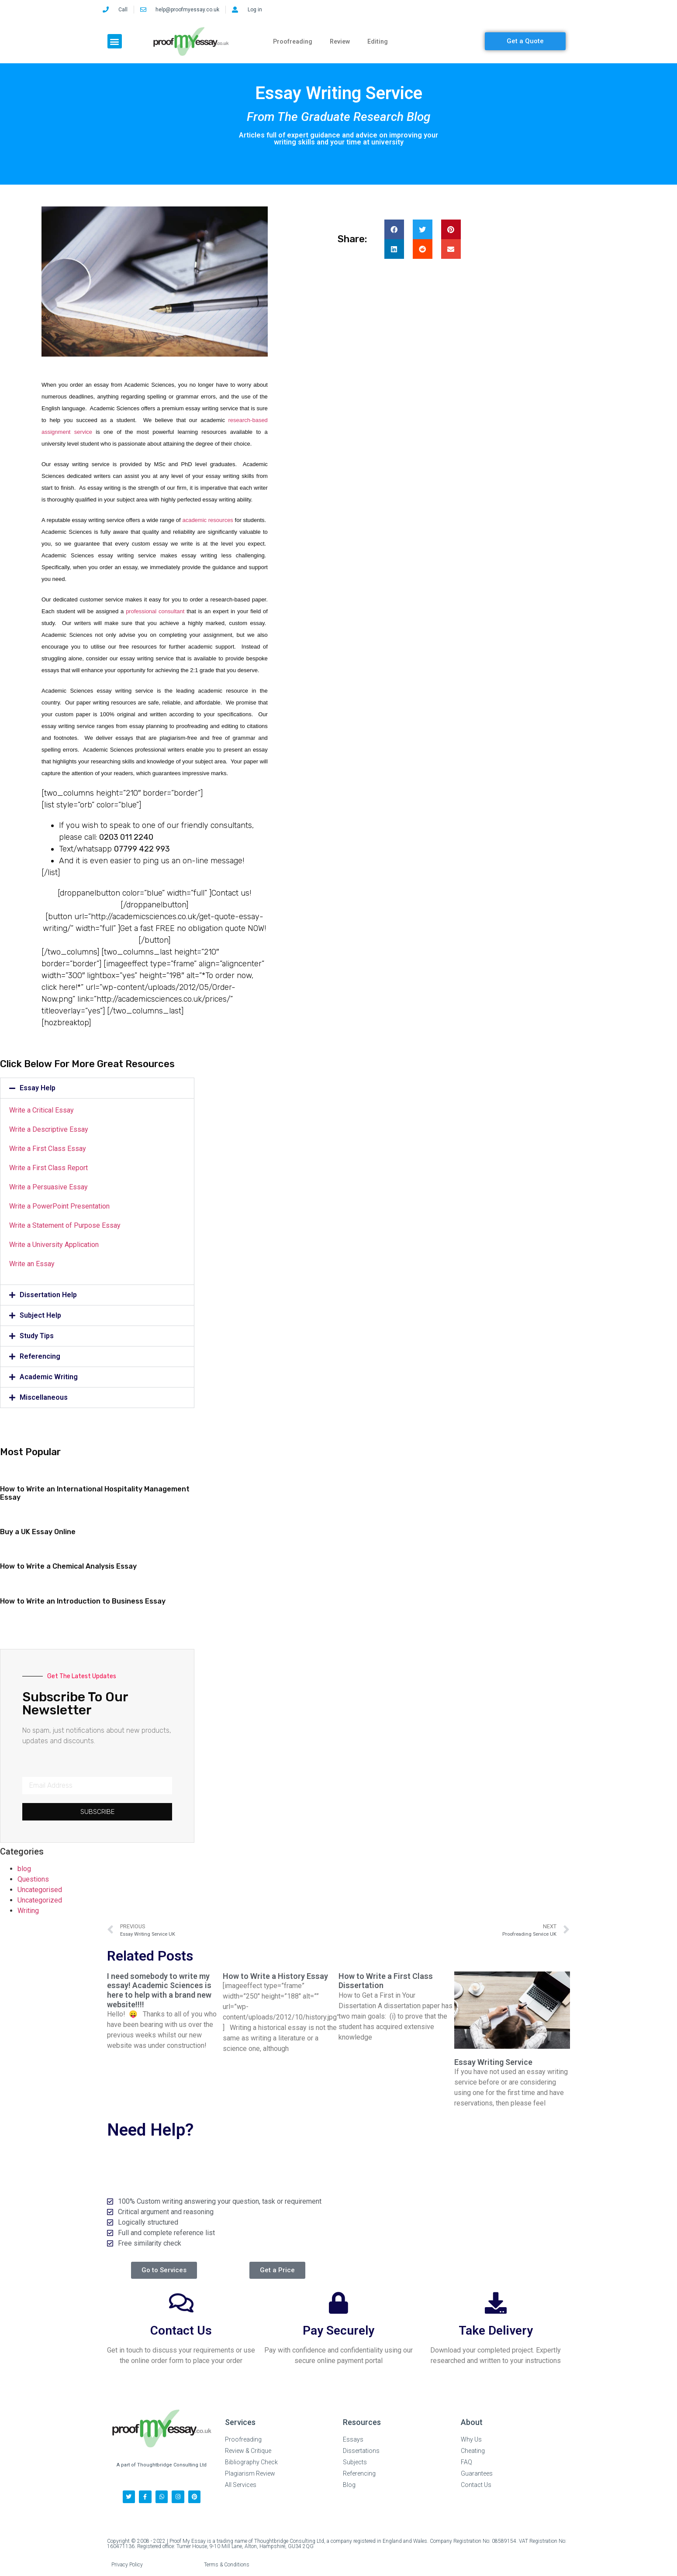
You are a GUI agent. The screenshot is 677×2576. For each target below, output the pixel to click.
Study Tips (37, 1336)
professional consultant (155, 611)
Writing (28, 1910)
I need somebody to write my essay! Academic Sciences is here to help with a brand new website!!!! (159, 1990)
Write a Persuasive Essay (48, 1187)
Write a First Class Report (48, 1168)
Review (340, 41)
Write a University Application (54, 1244)
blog (24, 1869)
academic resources (207, 520)
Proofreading (292, 41)
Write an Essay (32, 1264)
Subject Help (40, 1315)
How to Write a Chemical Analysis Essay (68, 1566)
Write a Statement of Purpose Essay (65, 1225)
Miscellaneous (44, 1397)
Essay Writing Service (493, 2062)
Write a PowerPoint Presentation (59, 1206)
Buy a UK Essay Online (38, 1532)
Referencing (40, 1356)
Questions (33, 1879)
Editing (377, 41)
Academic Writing (49, 1377)
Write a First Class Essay (47, 1148)
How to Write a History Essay (275, 1976)
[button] (114, 41)
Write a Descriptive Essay (48, 1129)
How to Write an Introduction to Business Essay (83, 1601)
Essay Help (37, 1088)
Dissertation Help (48, 1295)
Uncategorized (39, 1900)
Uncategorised (39, 1890)
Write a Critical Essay (41, 1110)
